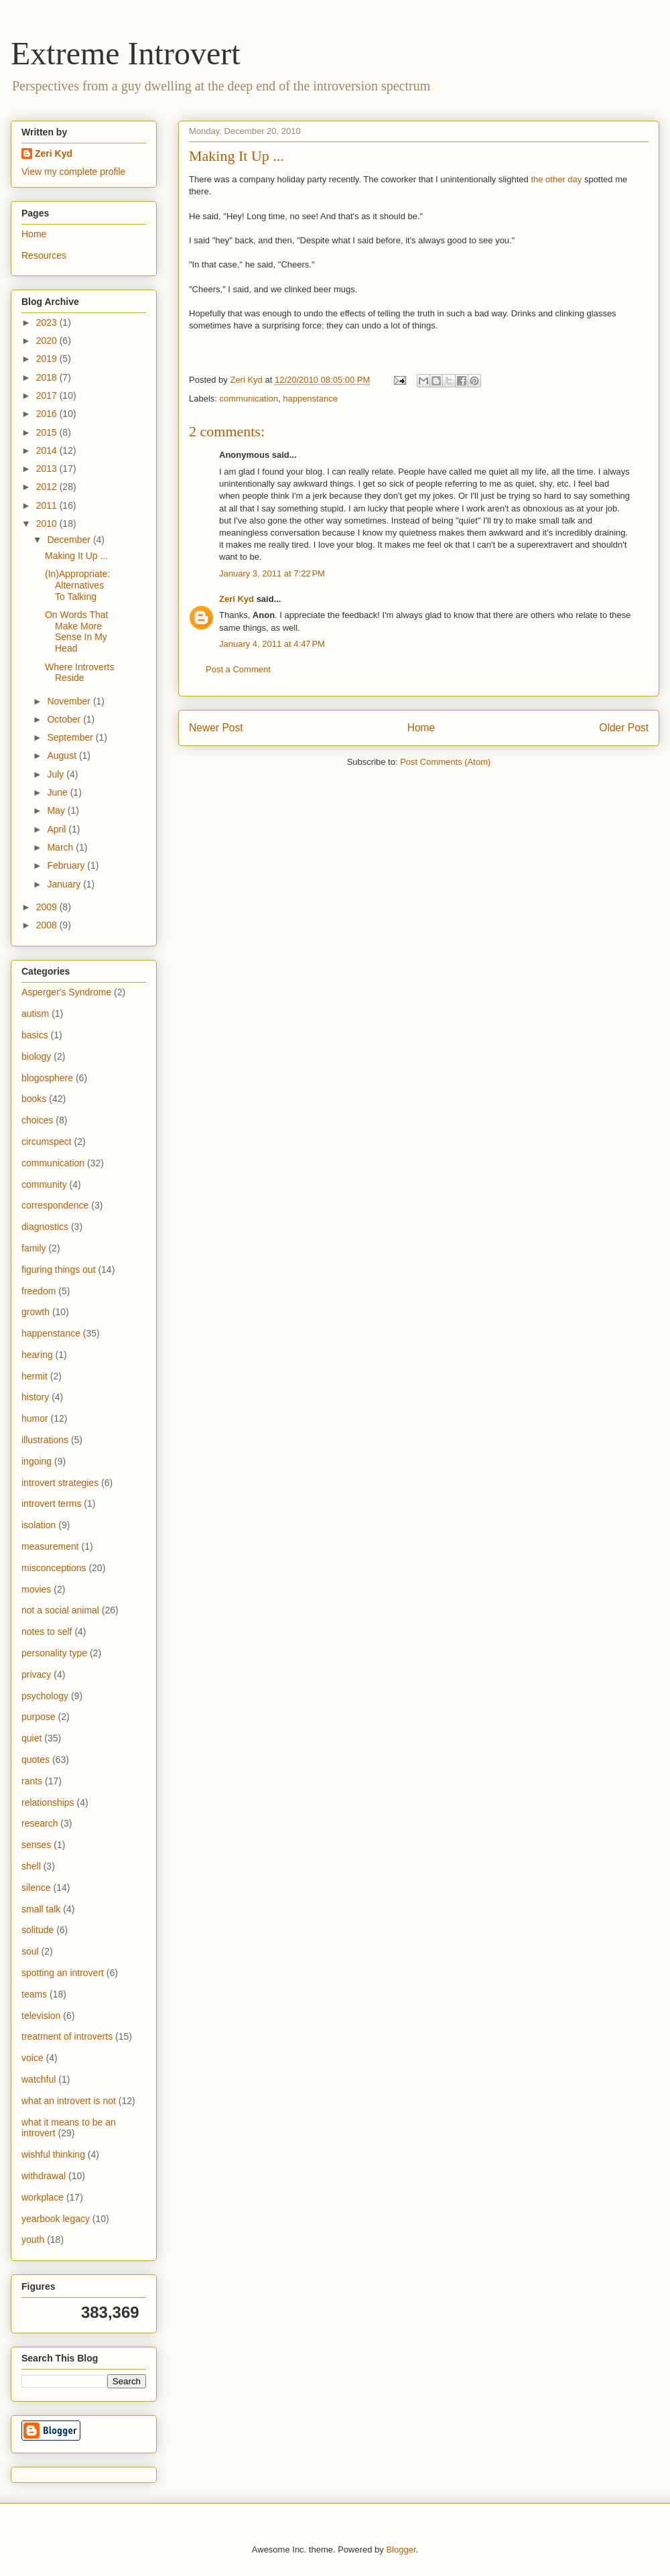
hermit (34, 1376)
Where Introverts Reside (79, 673)
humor (34, 1418)
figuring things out (58, 1269)
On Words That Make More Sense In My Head (76, 631)
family (33, 1248)
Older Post (624, 727)
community (44, 1184)
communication (249, 398)
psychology (44, 1696)
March (61, 847)
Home (421, 727)
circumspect (46, 1141)
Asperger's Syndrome (66, 992)
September (71, 737)
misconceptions (53, 1567)
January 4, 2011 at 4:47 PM (272, 644)
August (62, 755)
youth (32, 2239)
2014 (48, 450)
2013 (48, 468)
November (69, 701)
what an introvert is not (68, 2100)
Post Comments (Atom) (445, 762)
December (69, 539)
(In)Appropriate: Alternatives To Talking (77, 585)
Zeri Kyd (236, 599)
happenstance (310, 398)
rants (31, 1781)
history (35, 1397)
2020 (48, 340)
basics (34, 1035)
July (56, 774)
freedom (38, 1291)
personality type (54, 1653)
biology (36, 1056)
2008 (48, 925)
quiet (31, 1738)
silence (36, 1887)
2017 (48, 395)
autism (35, 1013)
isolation (38, 1525)
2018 (48, 377)
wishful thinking (53, 2154)
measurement (50, 1546)
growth (35, 1311)
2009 (48, 907)
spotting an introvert (62, 1972)
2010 (48, 523)
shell (31, 1866)
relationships (47, 1802)
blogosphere (47, 1077)
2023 (48, 322)
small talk (40, 1909)
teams (34, 1994)
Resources (43, 255)
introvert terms (51, 1503)
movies (36, 1589)
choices (37, 1120)
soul (30, 1951)
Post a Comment (238, 669)
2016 (48, 413)
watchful (38, 2079)
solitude (37, 1929)
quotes (35, 1759)
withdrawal (43, 2175)
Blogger (400, 2549)
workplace (42, 2197)
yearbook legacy (55, 2218)
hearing (37, 1354)
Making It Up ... (76, 555)
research (39, 1823)
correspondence (54, 1205)
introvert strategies (59, 1482)
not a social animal (60, 1610)
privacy (36, 1674)
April (57, 829)
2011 (48, 505)
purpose (38, 1716)
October (65, 719)
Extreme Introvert (126, 53)
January (65, 884)
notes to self (46, 1631)
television (40, 2015)
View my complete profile (73, 171)
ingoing (36, 1461)
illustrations (44, 1439)
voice (32, 2057)
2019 (48, 358)
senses (36, 1844)
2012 (48, 486)
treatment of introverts (67, 2036)
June (58, 792)
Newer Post (216, 727)
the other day (556, 179)
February (67, 865)
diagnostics (44, 1226)
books (33, 1098)
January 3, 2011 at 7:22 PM (272, 573)
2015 (48, 432)
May (57, 810)
